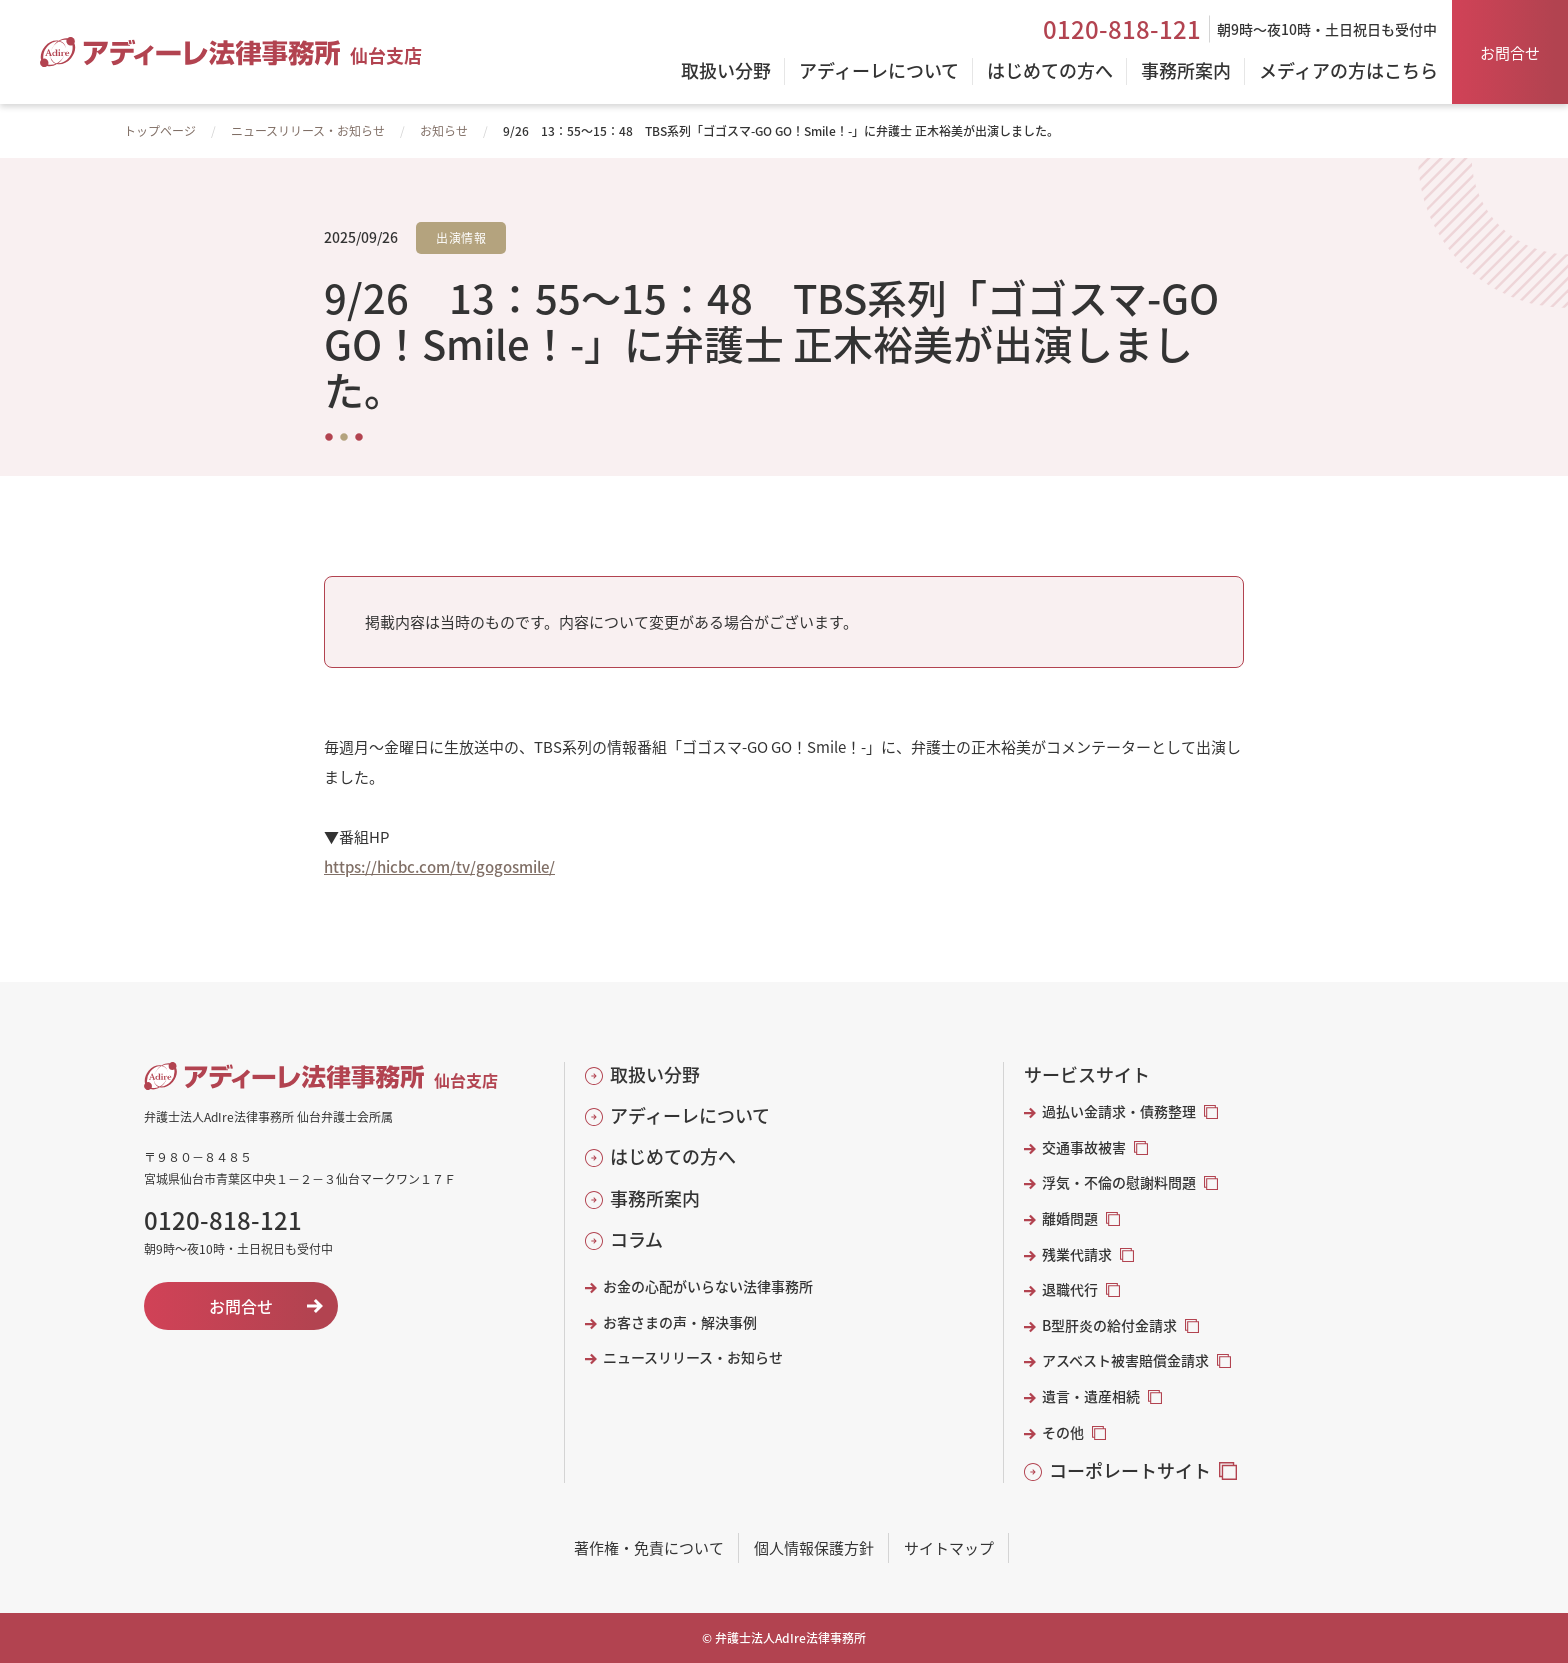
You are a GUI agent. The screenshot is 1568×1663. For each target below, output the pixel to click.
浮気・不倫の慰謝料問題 (1119, 1182)
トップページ (160, 130)
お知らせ (444, 130)
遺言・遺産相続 (1091, 1396)
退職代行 (1070, 1289)
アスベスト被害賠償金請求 (1125, 1360)
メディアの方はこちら (1348, 72)
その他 (1063, 1432)
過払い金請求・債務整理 (1119, 1111)
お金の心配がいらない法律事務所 (708, 1286)
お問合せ (1510, 52)
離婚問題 (1070, 1218)
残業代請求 (1077, 1254)
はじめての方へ (673, 1156)
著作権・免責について (649, 1547)
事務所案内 (655, 1198)
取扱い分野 (655, 1074)
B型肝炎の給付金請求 (1109, 1325)
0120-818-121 (1122, 29)
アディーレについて (690, 1115)
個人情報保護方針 (814, 1547)
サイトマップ (949, 1547)
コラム (636, 1239)
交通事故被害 (1084, 1147)
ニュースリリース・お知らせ (308, 130)
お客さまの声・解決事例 (680, 1322)
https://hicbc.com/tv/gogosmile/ (439, 866)
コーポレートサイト (1130, 1470)
